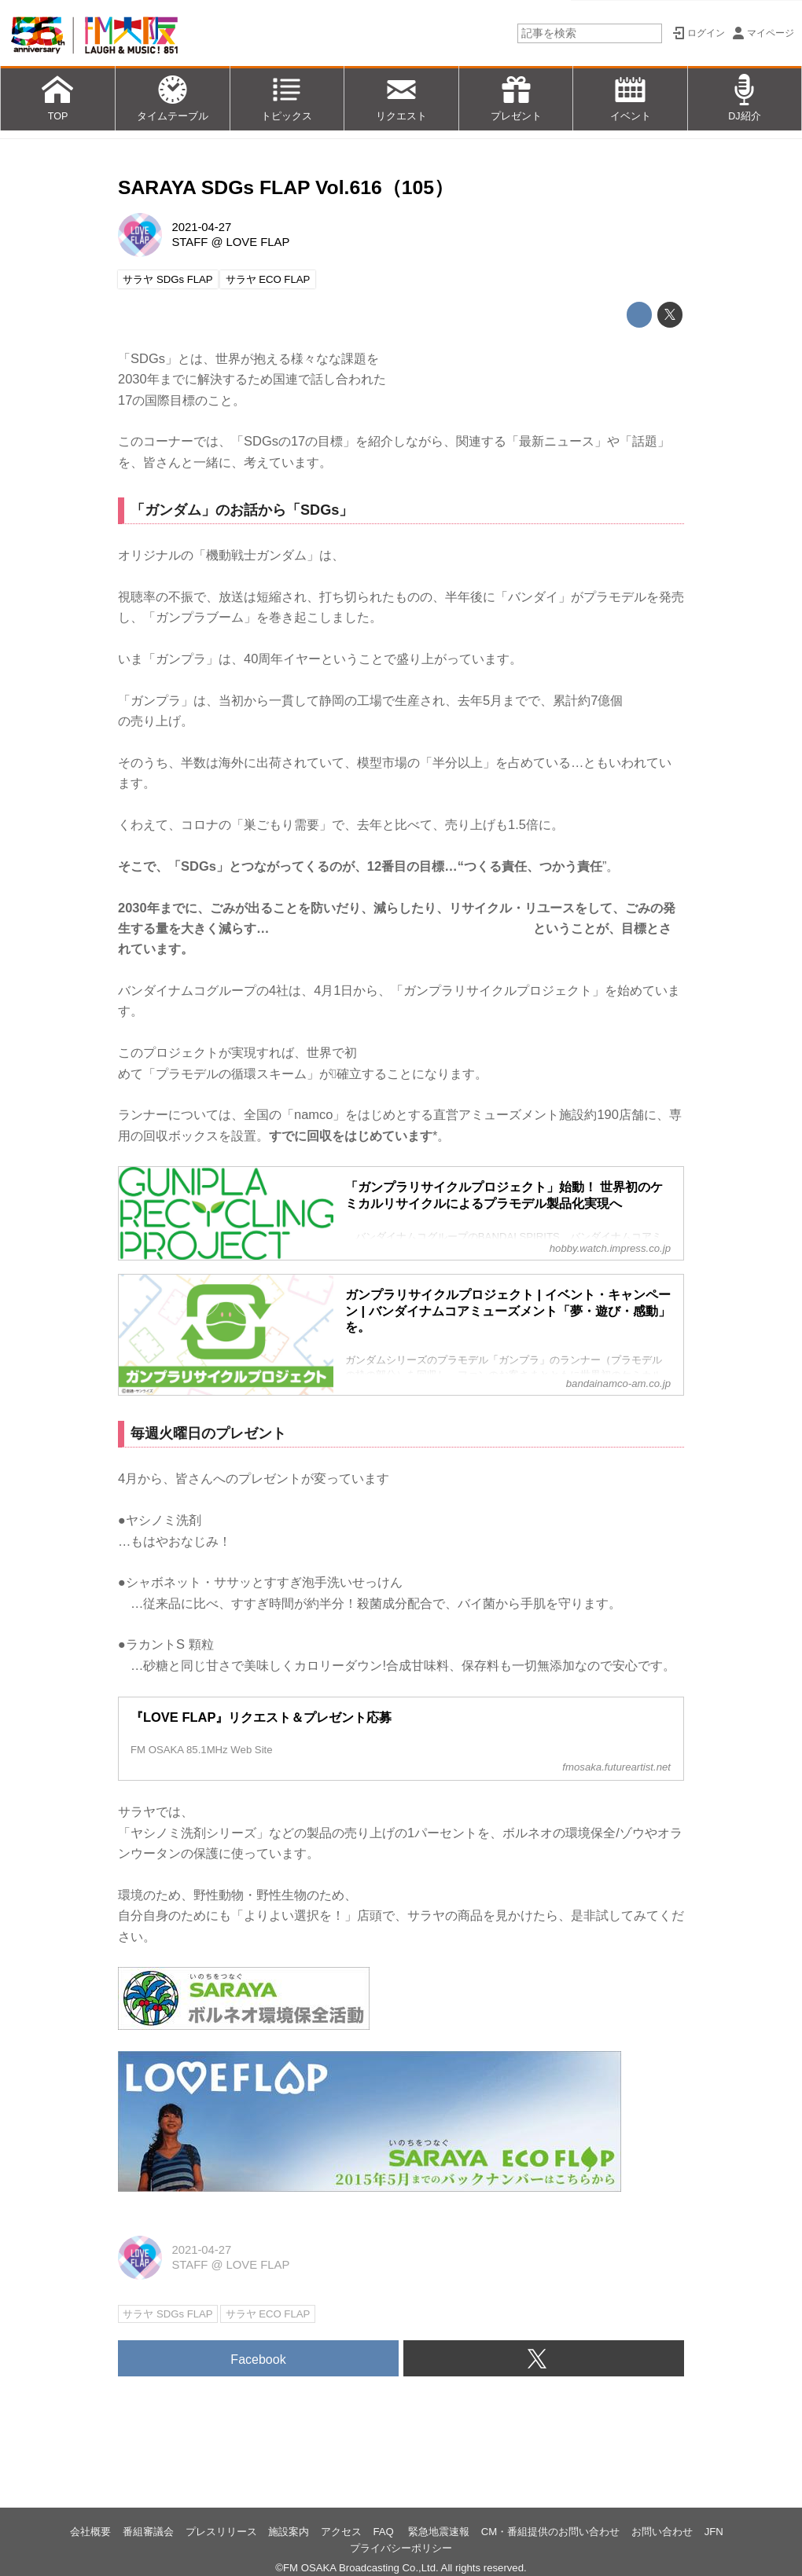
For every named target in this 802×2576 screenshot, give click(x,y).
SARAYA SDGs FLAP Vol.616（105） (286, 187)
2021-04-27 (201, 227)
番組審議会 (148, 2531)
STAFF (189, 242)
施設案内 (288, 2531)
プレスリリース (221, 2531)
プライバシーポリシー (401, 2548)
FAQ (385, 2531)
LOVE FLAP (258, 242)
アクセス (341, 2531)
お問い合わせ (662, 2531)
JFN (714, 2531)
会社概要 (90, 2531)
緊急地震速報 (438, 2531)
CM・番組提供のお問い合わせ (550, 2531)
